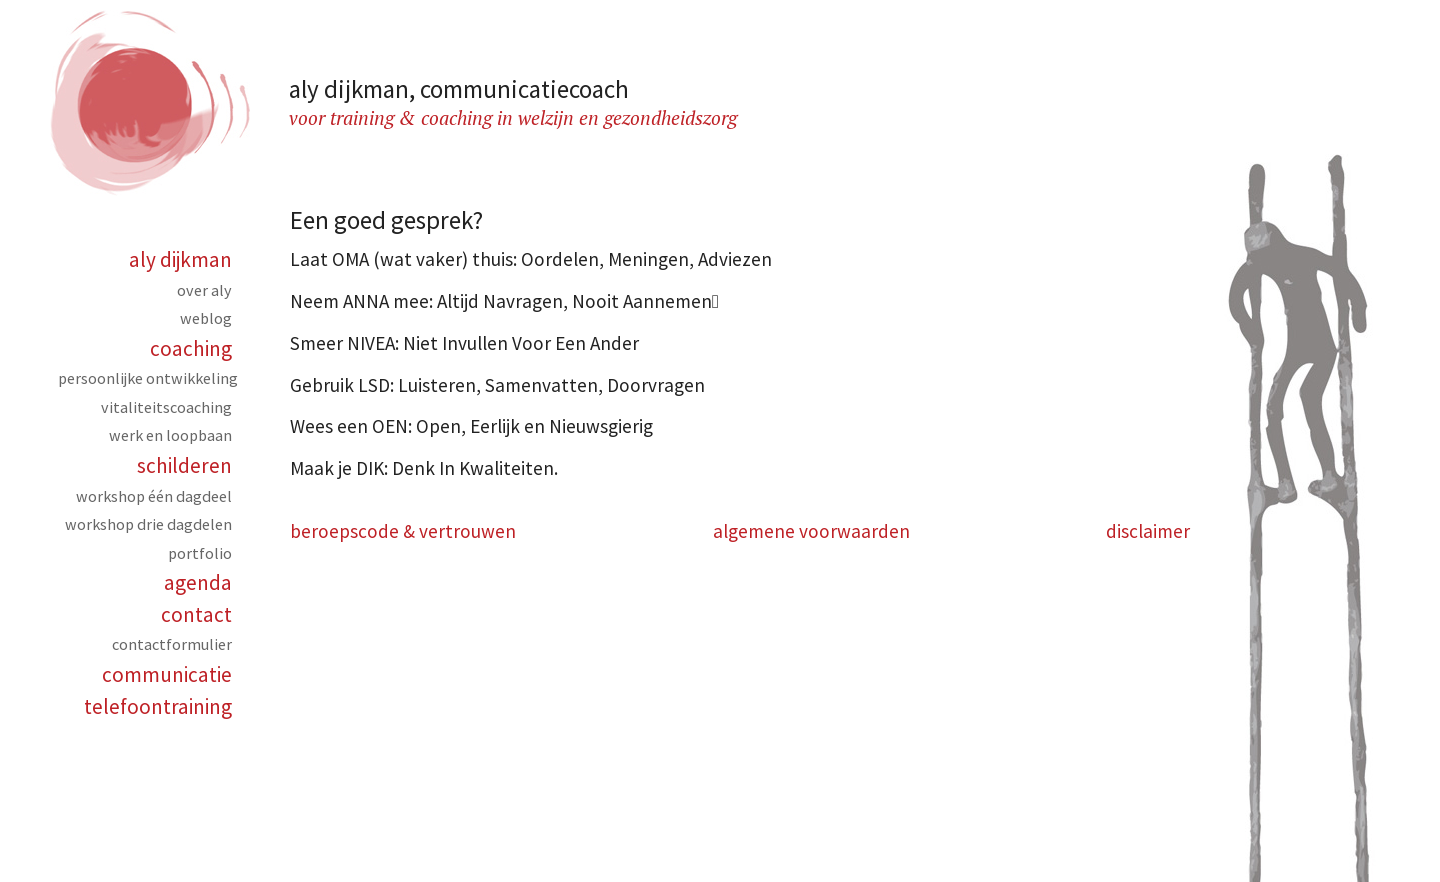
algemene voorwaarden (811, 531)
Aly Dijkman (180, 259)
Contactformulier (172, 644)
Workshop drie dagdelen (148, 524)
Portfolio (200, 553)
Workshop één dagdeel (154, 496)
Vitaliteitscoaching (166, 407)
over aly (204, 290)
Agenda (198, 582)
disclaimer (1148, 531)
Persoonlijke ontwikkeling (148, 378)
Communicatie (167, 674)
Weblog (206, 318)
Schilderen (184, 465)
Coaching (191, 348)
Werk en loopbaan (170, 435)
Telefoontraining (158, 706)
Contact (196, 614)
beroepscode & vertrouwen (403, 531)
